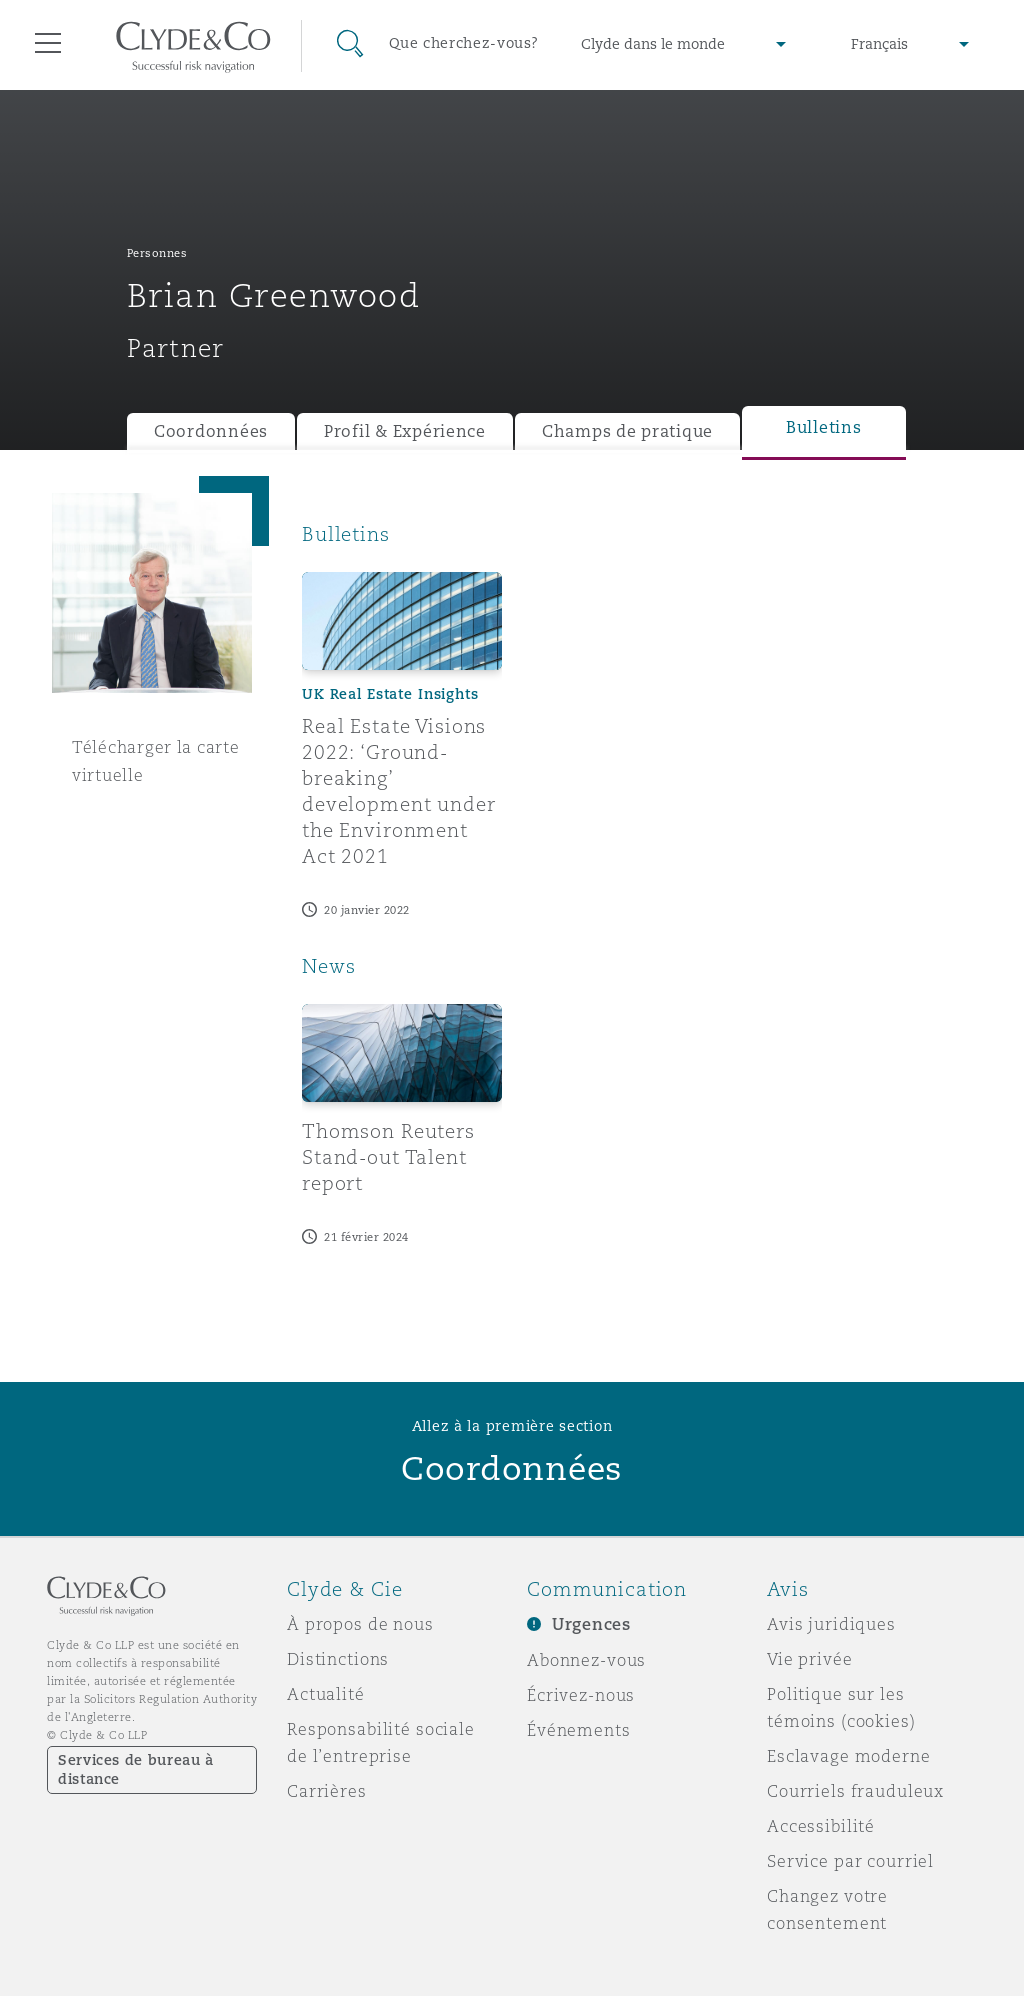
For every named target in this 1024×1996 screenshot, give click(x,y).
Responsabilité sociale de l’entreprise (381, 1742)
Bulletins (824, 427)
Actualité (326, 1694)
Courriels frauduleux (855, 1791)
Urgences (591, 1624)
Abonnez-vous (586, 1660)
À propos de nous (360, 1624)
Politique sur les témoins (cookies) (841, 1707)
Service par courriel (850, 1861)
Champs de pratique (627, 431)
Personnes (157, 253)
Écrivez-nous (581, 1695)
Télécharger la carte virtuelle (156, 761)
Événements (579, 1730)
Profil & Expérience (405, 431)
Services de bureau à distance (136, 1769)
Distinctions (338, 1659)
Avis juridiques (831, 1624)
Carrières (327, 1791)
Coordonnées (211, 431)
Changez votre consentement (827, 1909)
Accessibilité (821, 1826)
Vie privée (810, 1659)
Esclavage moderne (849, 1756)
